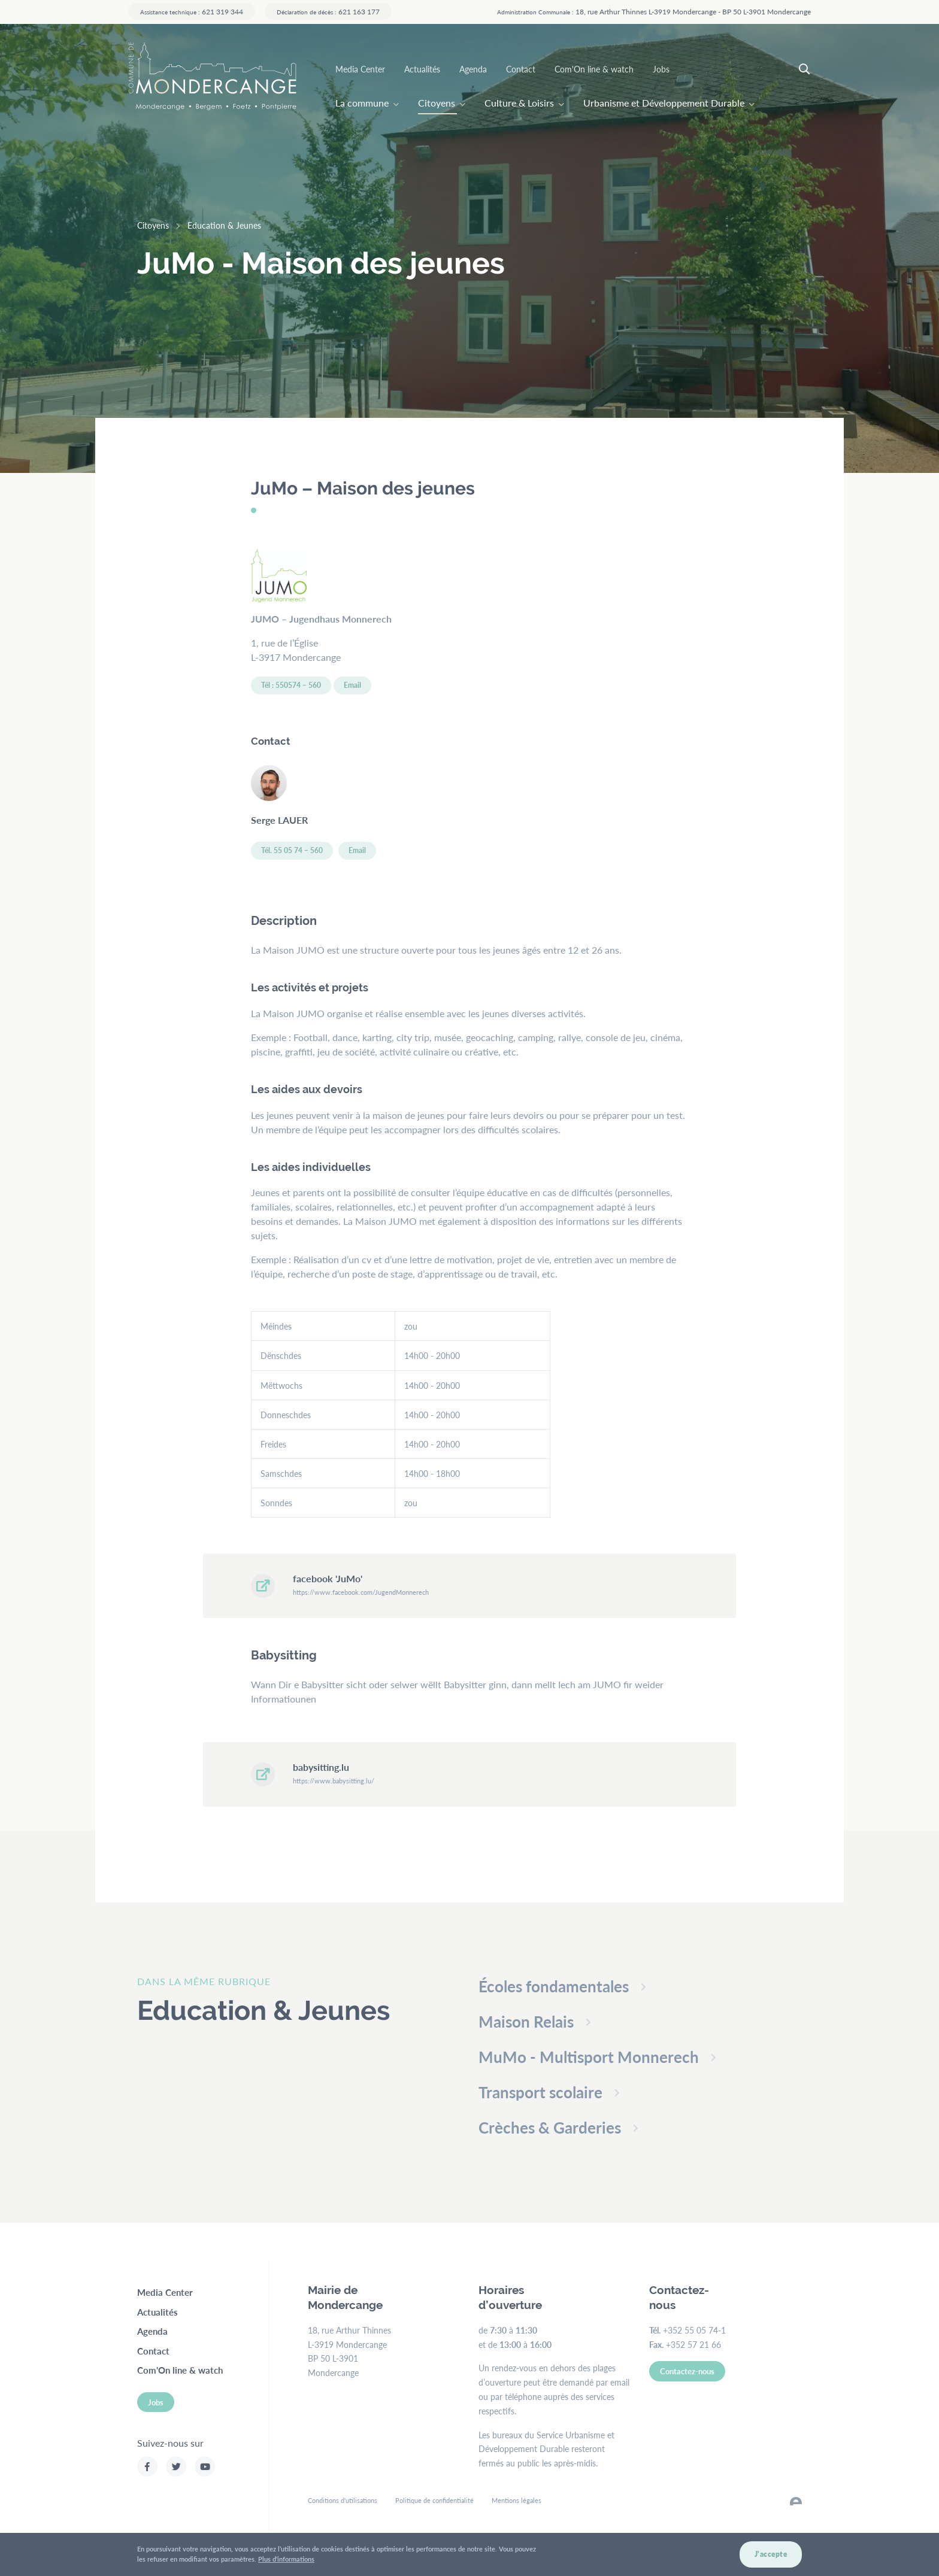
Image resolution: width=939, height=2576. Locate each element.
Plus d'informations (286, 2563)
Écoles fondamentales (553, 1986)
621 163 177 (328, 11)
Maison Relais (526, 2021)
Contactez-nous (687, 2371)
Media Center (360, 69)
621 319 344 (191, 11)
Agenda (473, 69)
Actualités (422, 69)
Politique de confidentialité (434, 2500)
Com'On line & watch (594, 69)
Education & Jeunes (224, 225)
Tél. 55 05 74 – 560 (292, 850)
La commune (362, 103)
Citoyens (436, 103)
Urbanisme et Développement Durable (663, 103)
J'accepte (771, 2558)
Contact (520, 69)
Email (352, 685)
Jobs (661, 69)
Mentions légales (516, 2500)
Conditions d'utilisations (342, 2500)
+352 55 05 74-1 (694, 2330)
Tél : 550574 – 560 (291, 685)
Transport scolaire (540, 2092)
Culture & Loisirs (519, 103)
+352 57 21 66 (693, 2344)
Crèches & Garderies (549, 2127)
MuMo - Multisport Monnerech (588, 2057)
